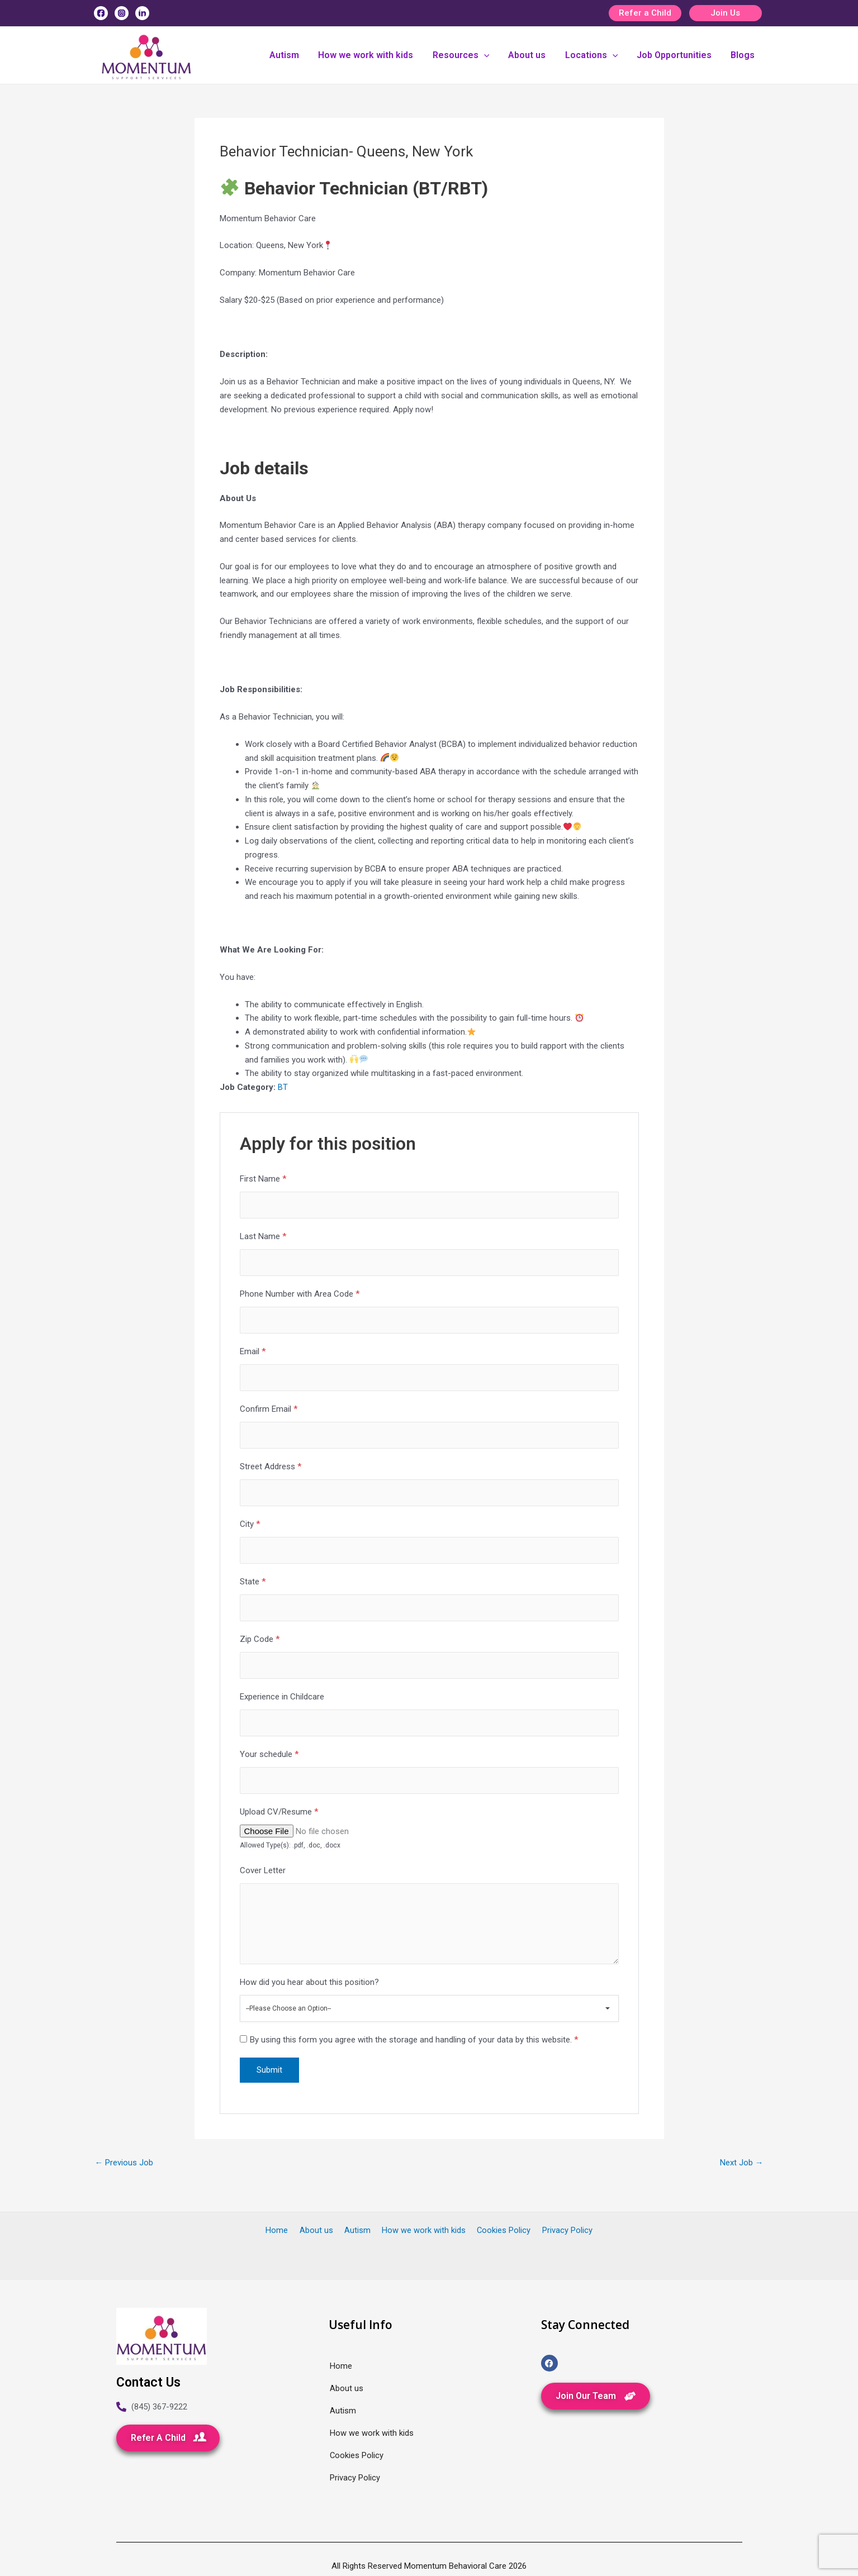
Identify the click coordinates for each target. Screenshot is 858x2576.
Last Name (263, 1237)
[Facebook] (101, 13)
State (253, 1585)
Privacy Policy (560, 2230)
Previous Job (124, 2171)
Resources (471, 55)
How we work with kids (378, 55)
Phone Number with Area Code (299, 1295)
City (250, 1527)
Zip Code (259, 1644)
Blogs (744, 55)
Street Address (270, 1469)
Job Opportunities (678, 55)
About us (535, 55)
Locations (597, 55)
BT (283, 1087)
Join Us (725, 13)
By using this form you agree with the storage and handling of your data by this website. (414, 2047)
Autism (299, 55)
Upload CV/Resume (279, 1818)
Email (253, 1353)
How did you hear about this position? (309, 1990)
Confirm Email (268, 1411)
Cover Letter (263, 1877)
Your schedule (269, 1760)
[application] (494, 55)
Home (284, 2230)
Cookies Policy (499, 2230)
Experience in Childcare (282, 1702)
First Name (263, 1179)
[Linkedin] (142, 13)
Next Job (742, 2171)
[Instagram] (122, 13)
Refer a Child (645, 13)
